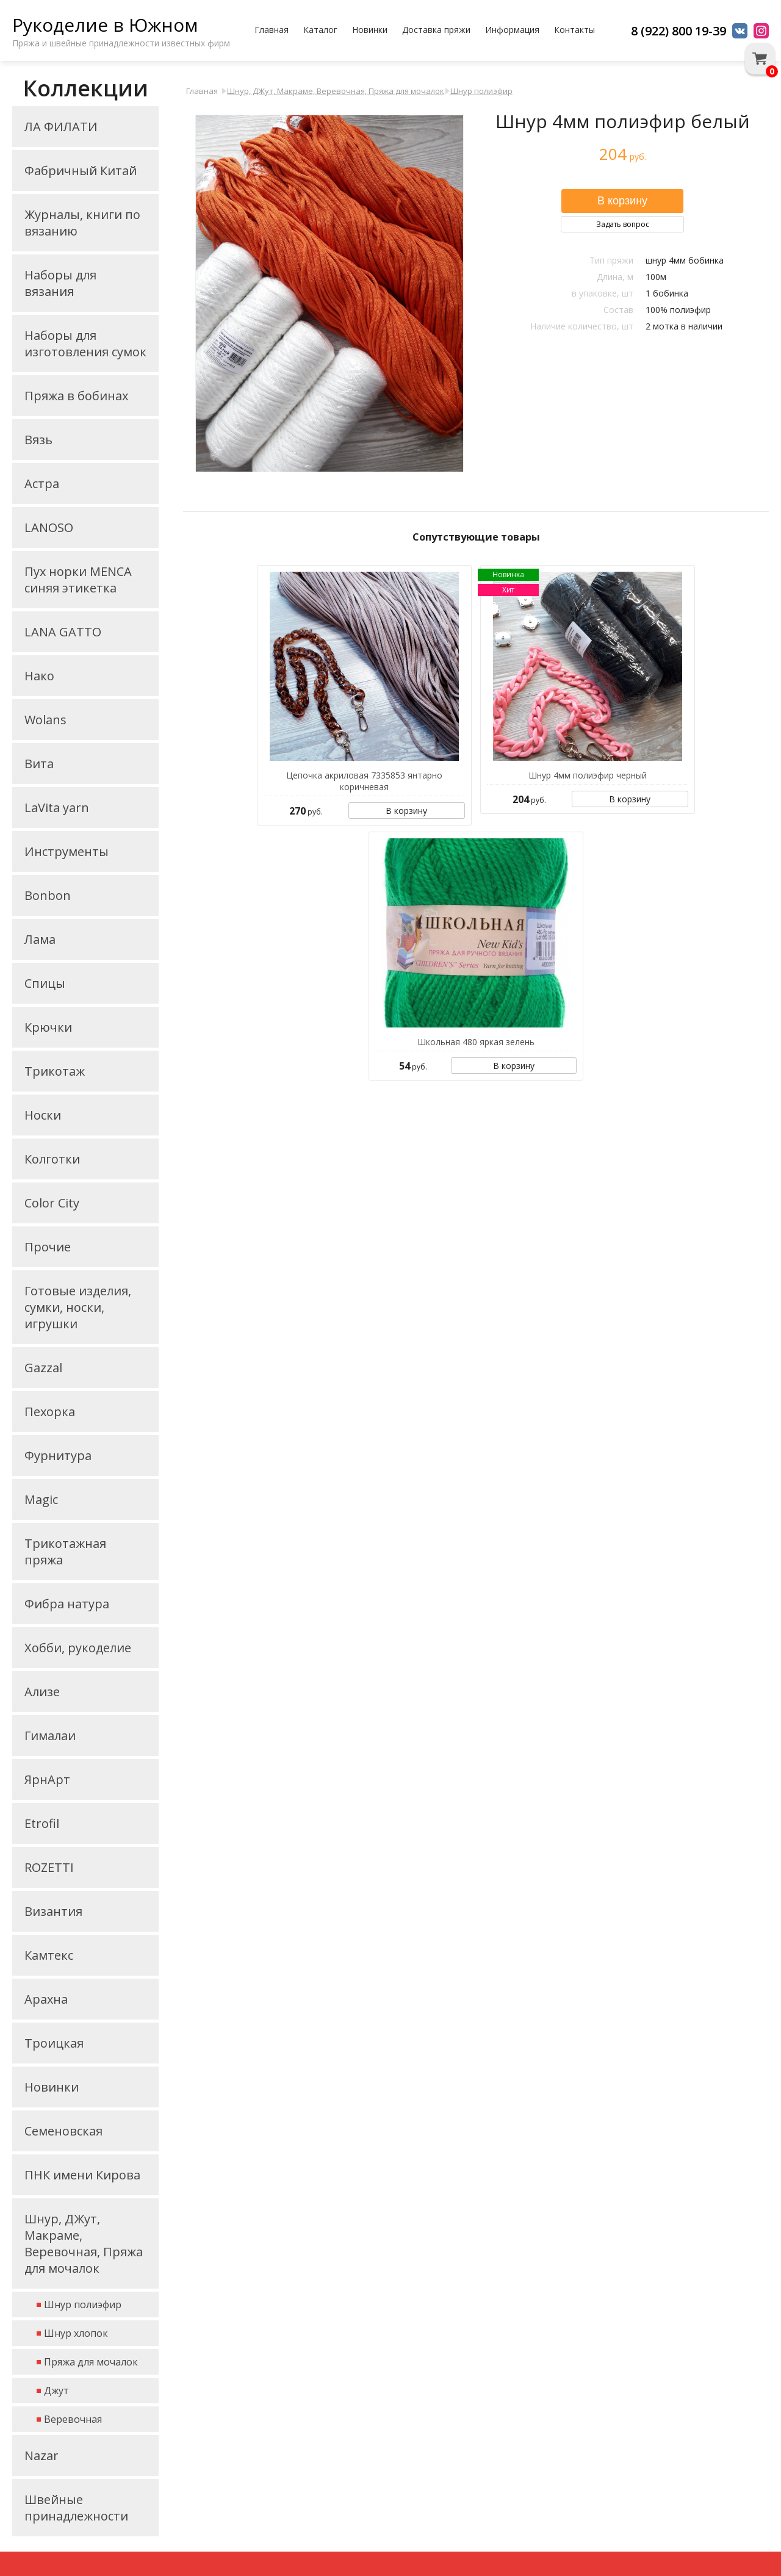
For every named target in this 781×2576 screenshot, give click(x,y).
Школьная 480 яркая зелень (475, 1042)
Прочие (47, 1247)
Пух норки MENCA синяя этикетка (78, 579)
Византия (53, 1911)
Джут (56, 2390)
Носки (42, 1115)
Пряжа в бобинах (76, 395)
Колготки (52, 1159)
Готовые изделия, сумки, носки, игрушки (77, 1307)
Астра (41, 483)
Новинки (369, 29)
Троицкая (54, 2043)
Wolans (45, 719)
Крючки (48, 1027)
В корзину (406, 810)
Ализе (42, 1691)
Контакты (574, 29)
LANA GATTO (62, 632)
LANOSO (48, 527)
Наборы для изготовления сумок (85, 343)
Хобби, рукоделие (77, 1647)
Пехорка (49, 1411)
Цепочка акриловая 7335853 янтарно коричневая (364, 781)
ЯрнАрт (47, 1779)
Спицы (44, 983)
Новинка (508, 574)
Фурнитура (58, 1455)
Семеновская (63, 2131)
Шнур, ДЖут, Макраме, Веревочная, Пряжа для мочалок (83, 2243)
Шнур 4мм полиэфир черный (587, 775)
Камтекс (48, 1955)
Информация (512, 29)
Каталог (320, 29)
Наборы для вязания (60, 283)
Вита (39, 763)
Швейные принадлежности (76, 2507)
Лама (40, 939)
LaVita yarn (56, 807)
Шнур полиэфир (82, 2304)
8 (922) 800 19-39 (678, 31)
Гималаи (50, 1735)
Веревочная (73, 2419)
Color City (51, 1203)
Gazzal (43, 1367)
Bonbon (47, 895)
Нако (39, 675)
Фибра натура (66, 1604)
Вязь (38, 439)
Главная (271, 29)
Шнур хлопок (76, 2333)
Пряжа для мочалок (91, 2362)
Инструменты (66, 851)
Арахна (46, 1999)
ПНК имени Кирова (82, 2175)
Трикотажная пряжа (65, 1551)
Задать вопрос (622, 224)
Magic (41, 1499)
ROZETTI (49, 1867)
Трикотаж (54, 1071)
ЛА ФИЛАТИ (61, 126)
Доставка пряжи (436, 29)
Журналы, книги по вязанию (82, 222)
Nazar (41, 2455)
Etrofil (41, 1823)
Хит (508, 590)
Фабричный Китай (80, 170)
